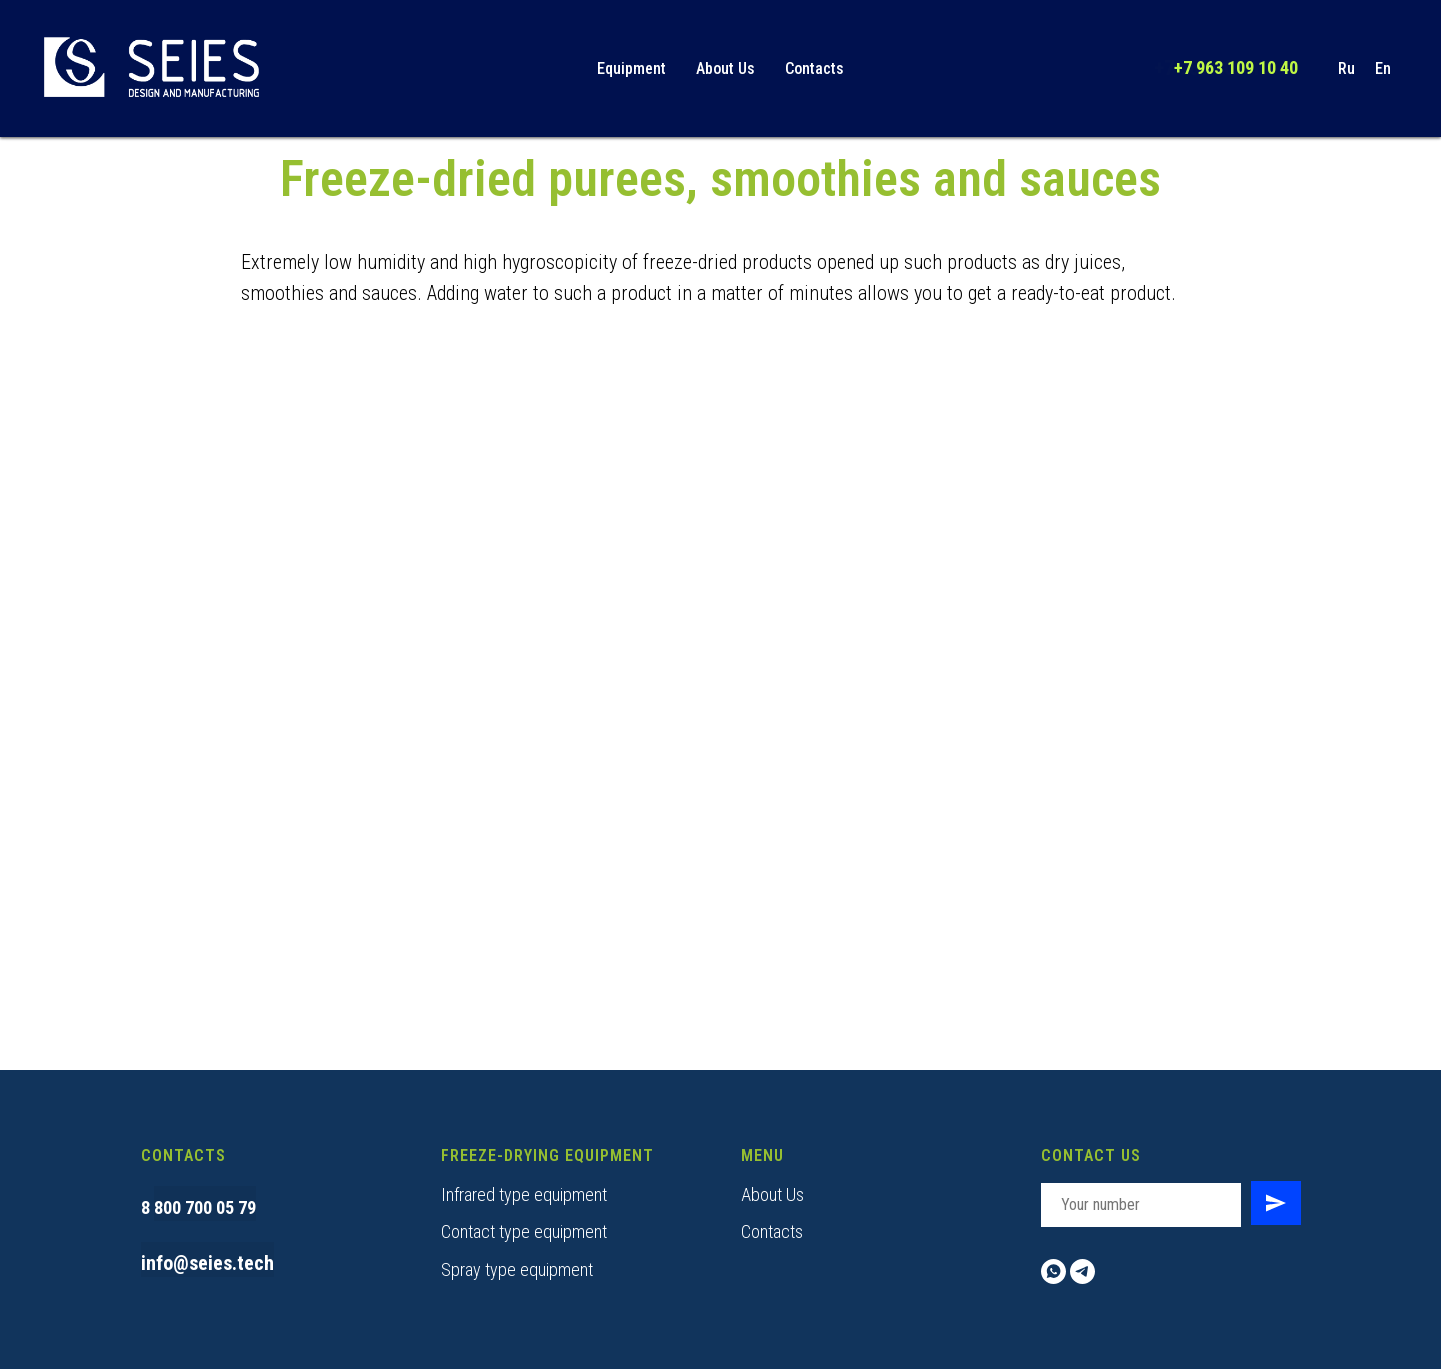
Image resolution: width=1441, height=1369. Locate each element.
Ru (1346, 68)
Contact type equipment (524, 1231)
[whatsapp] (1053, 1271)
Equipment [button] (631, 68)
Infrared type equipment (524, 1194)
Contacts (814, 68)
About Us (725, 68)
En (1383, 68)
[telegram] (1082, 1271)
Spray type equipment (517, 1269)
